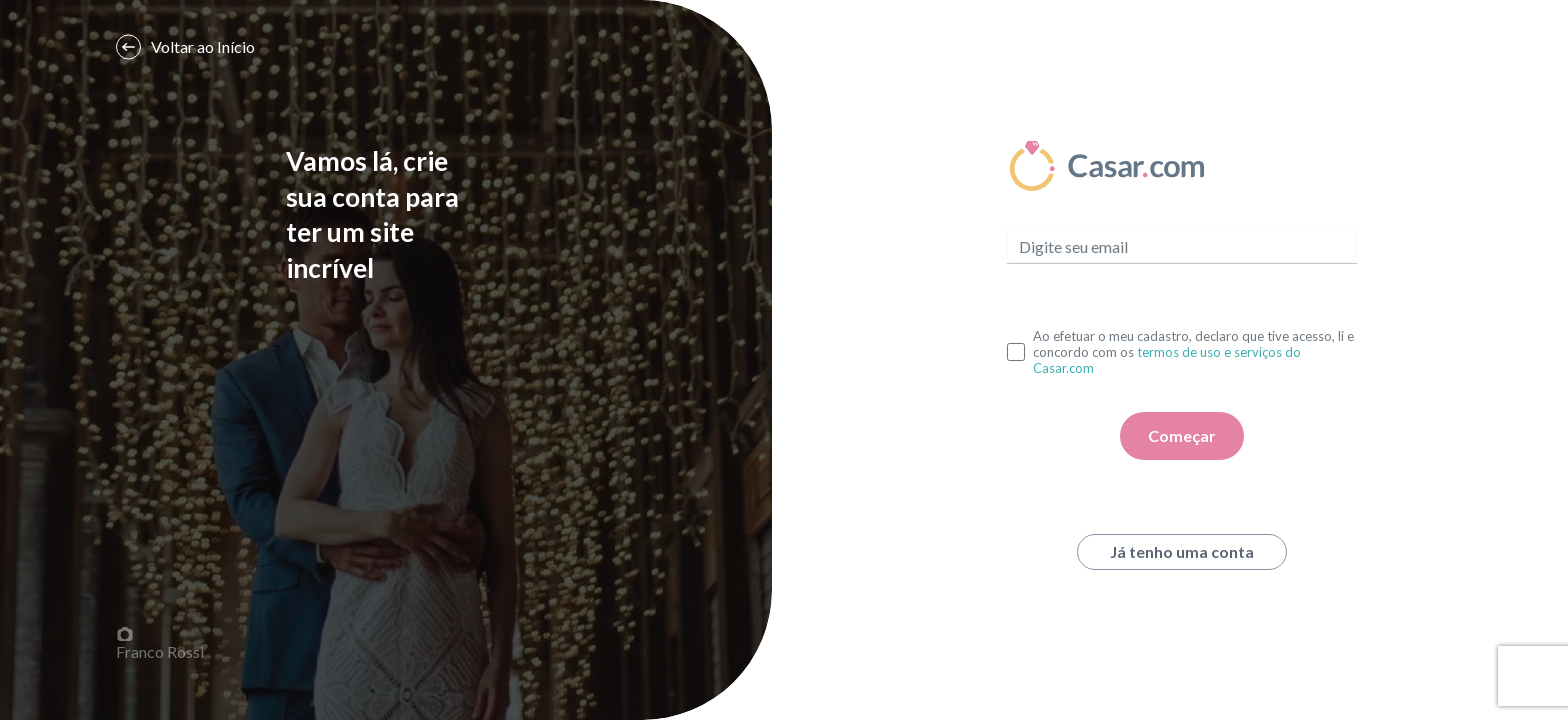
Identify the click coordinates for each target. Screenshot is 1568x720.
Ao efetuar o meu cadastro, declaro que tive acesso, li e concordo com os (1193, 352)
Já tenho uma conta (1182, 551)
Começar (1182, 435)
